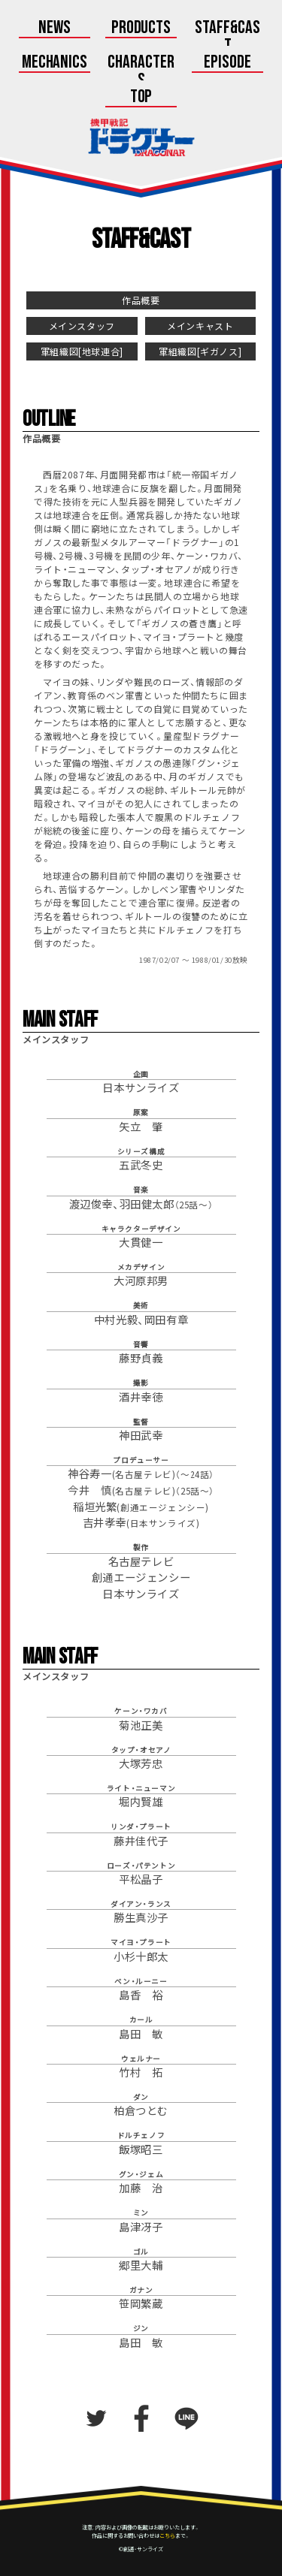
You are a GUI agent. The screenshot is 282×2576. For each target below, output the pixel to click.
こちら (167, 2535)
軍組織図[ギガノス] (200, 351)
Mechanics (55, 63)
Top (141, 97)
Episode (227, 63)
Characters (141, 72)
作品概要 (140, 300)
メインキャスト (200, 326)
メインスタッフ (82, 326)
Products (141, 28)
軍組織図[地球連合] (82, 351)
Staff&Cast (227, 37)
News (54, 28)
